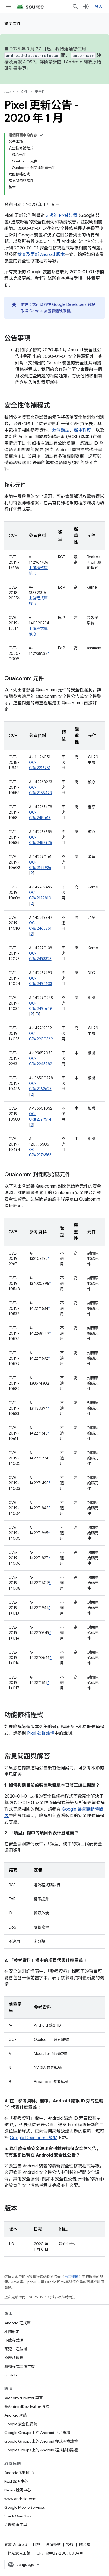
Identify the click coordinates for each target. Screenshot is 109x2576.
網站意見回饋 (19, 2553)
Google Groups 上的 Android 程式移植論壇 (41, 2449)
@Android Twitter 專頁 (23, 2397)
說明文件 (12, 23)
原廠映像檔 (13, 2357)
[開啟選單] (8, 6)
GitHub (10, 2375)
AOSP (9, 91)
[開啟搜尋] (75, 6)
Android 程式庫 (17, 2323)
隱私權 (85, 2544)
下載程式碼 (13, 2340)
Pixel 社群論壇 (40, 1733)
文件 (24, 91)
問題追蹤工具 (15, 2524)
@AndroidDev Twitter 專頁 (27, 2406)
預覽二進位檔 (15, 2349)
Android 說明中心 (19, 2472)
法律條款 (53, 2544)
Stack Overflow (17, 2516)
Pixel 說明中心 (16, 2481)
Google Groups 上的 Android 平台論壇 (37, 2432)
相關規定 (12, 2331)
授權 (70, 2544)
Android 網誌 (15, 2415)
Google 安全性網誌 (20, 2423)
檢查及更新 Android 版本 (41, 254)
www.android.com (20, 2498)
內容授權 (71, 2276)
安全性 (40, 91)
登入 (99, 6)
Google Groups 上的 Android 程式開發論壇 (41, 2441)
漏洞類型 (60, 430)
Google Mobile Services (24, 2507)
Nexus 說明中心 (17, 2490)
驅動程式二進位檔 (19, 2366)
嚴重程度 (82, 430)
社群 (36, 2544)
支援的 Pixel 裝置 (61, 215)
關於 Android (15, 2544)
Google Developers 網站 (73, 304)
